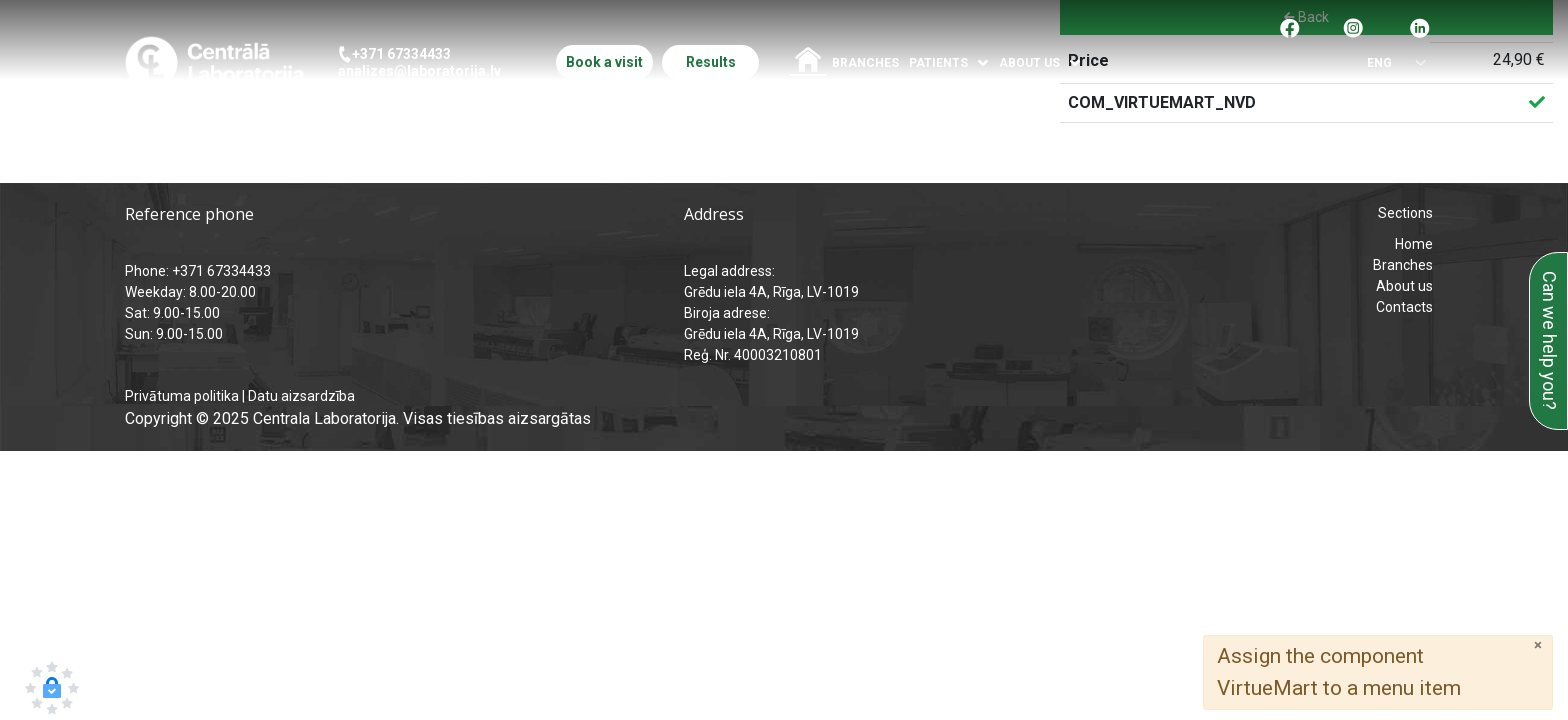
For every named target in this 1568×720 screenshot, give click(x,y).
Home (1414, 244)
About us (1404, 286)
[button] (52, 688)
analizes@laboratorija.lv (419, 71)
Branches (865, 63)
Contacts (1404, 307)
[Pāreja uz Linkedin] (1420, 26)
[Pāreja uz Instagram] (1353, 26)
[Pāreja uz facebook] (1290, 26)
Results (711, 62)
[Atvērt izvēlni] (983, 63)
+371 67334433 (401, 54)
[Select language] (1387, 63)
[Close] (1538, 645)
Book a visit (604, 62)
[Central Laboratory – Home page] (214, 62)
